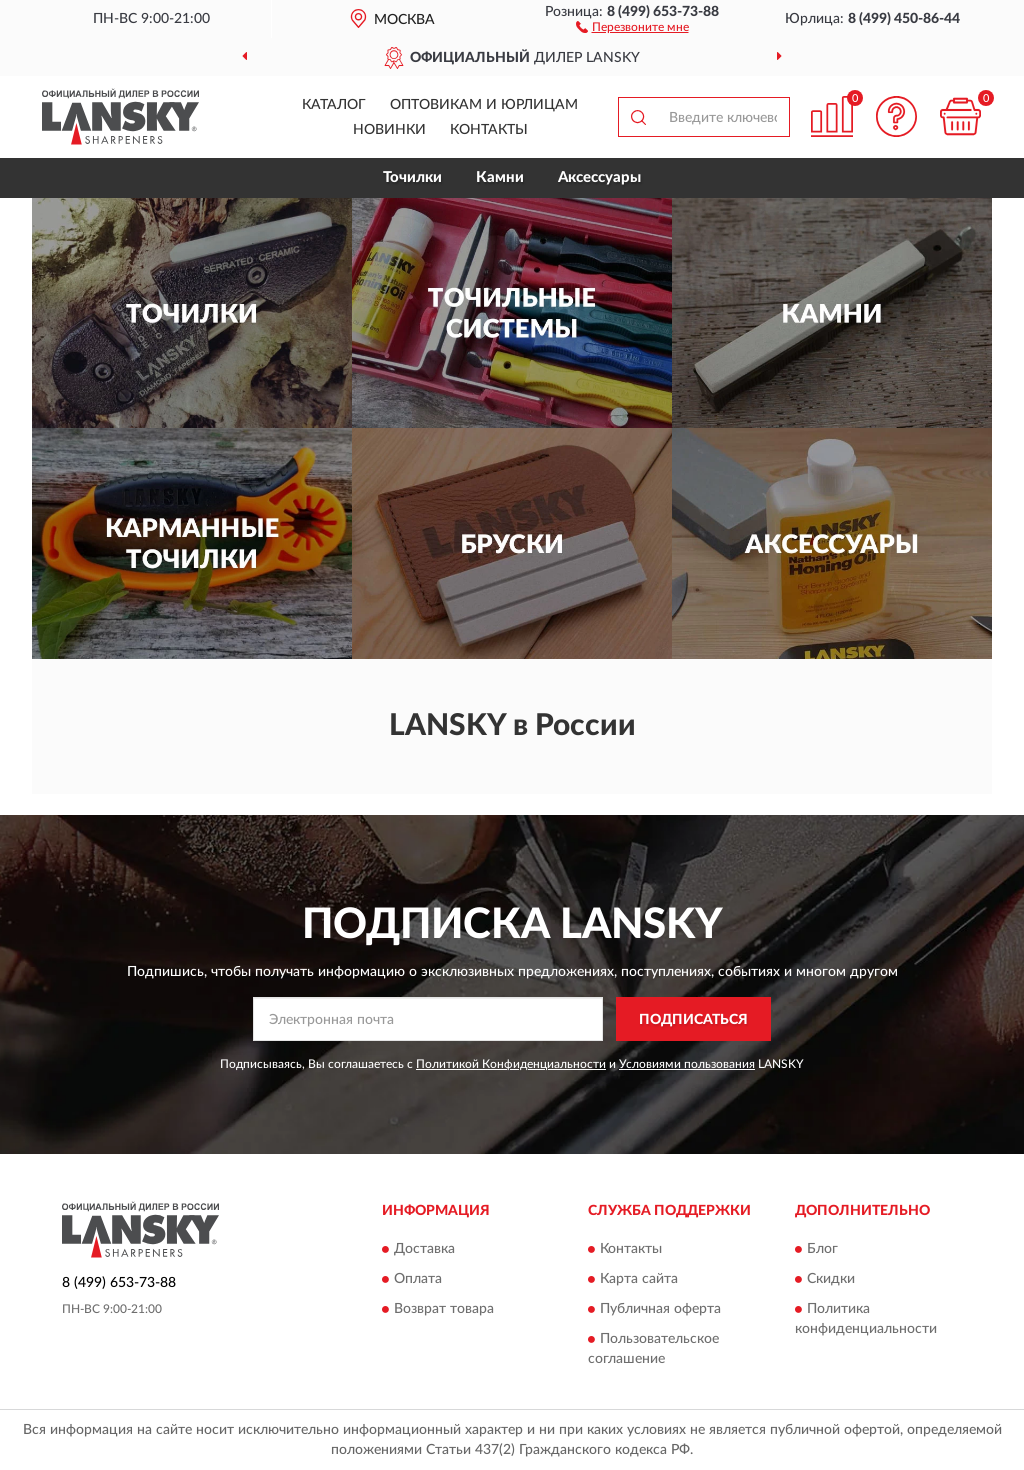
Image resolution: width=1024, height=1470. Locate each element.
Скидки (831, 1279)
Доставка (424, 1249)
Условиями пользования (687, 1064)
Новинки (389, 130)
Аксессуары (599, 177)
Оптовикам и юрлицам (484, 105)
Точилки (412, 177)
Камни (500, 177)
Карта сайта (639, 1279)
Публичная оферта (660, 1309)
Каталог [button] (334, 105)
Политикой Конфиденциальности (511, 1064)
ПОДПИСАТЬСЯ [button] (693, 1020)
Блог (822, 1249)
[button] (632, 26)
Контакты (489, 130)
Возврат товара (444, 1309)
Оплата (418, 1279)
